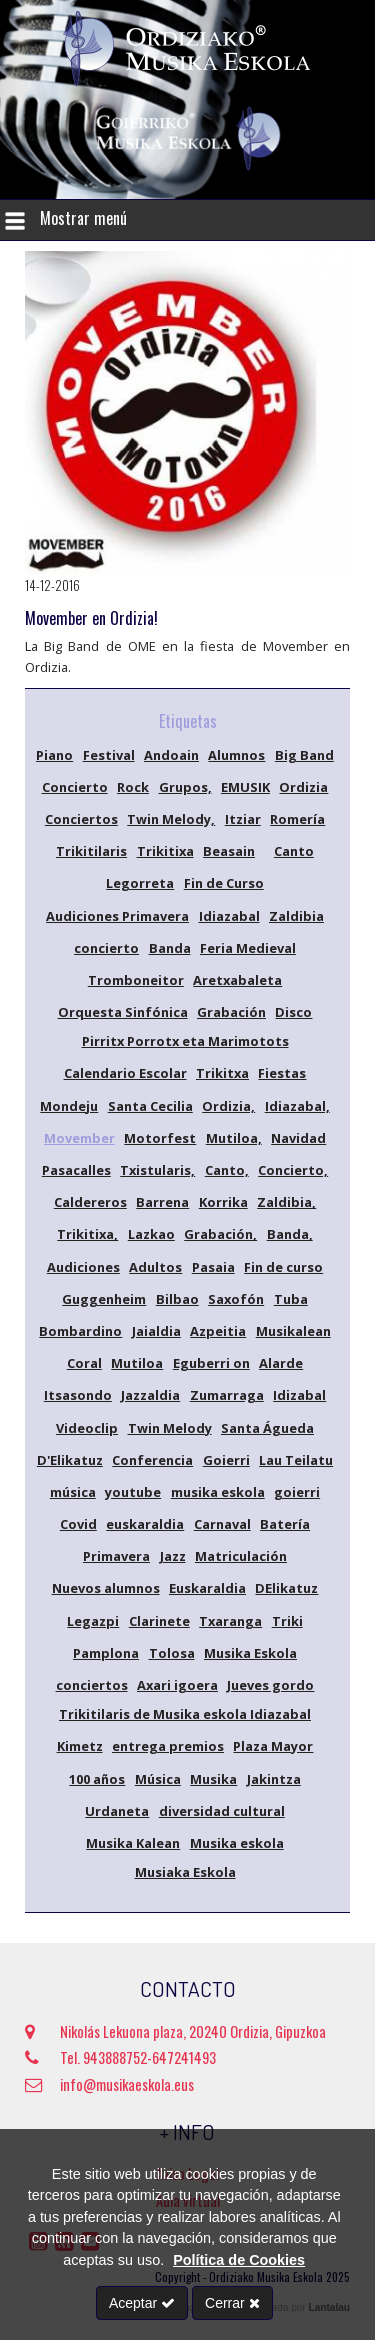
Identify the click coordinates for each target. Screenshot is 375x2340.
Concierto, (293, 1170)
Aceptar (142, 2303)
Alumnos (236, 755)
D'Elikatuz (70, 1460)
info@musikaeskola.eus (109, 2084)
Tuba (291, 1299)
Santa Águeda (267, 1428)
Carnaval (222, 1524)
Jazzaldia (150, 1395)
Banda (170, 948)
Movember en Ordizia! (91, 618)
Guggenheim (104, 1299)
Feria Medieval (248, 948)
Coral (84, 1363)
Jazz (173, 1556)
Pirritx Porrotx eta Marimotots (185, 1041)
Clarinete (159, 1621)
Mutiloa (137, 1363)
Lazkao (151, 1234)
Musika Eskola (250, 1653)
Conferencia (152, 1460)
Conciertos (81, 819)
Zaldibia (296, 916)
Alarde (281, 1363)
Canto (294, 851)
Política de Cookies (239, 2260)
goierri (297, 1492)
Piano (54, 755)
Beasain (229, 851)
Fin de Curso (224, 883)
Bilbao (177, 1299)
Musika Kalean (133, 1843)
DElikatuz (286, 1588)
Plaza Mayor (273, 1746)
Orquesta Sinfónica (123, 1012)
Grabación (231, 1012)
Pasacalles (76, 1170)
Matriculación (241, 1556)
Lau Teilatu (296, 1460)
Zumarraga (227, 1395)
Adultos (155, 1267)
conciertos (92, 1685)
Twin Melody (170, 1428)
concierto (106, 948)
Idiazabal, (297, 1106)
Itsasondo (78, 1395)
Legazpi (93, 1621)
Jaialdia (156, 1331)
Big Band (304, 755)
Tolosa (172, 1653)
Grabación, (220, 1234)
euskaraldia (145, 1524)
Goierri (226, 1460)
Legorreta (140, 883)
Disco (293, 1012)
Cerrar (232, 2303)
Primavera (116, 1556)
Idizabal (299, 1395)
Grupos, (185, 787)
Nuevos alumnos (106, 1588)
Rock (133, 787)
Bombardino (80, 1331)
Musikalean (293, 1331)
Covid (78, 1524)
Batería (285, 1524)
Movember (79, 1138)
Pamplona (106, 1653)
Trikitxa (222, 1073)
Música (158, 1779)
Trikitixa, (87, 1234)
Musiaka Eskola (185, 1872)
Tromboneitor (136, 980)
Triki (287, 1621)
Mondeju (69, 1106)
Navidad (298, 1138)
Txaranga (230, 1621)
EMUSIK (245, 787)
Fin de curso (283, 1267)
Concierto (75, 787)
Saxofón (236, 1299)
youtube (133, 1492)
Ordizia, (228, 1106)
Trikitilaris (91, 851)
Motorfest (160, 1138)
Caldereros (90, 1202)
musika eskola (218, 1492)
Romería (297, 819)
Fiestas (282, 1073)
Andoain (171, 755)
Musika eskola (237, 1843)
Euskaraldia (207, 1588)
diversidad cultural (222, 1811)
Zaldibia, (286, 1202)
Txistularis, (157, 1170)
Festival (109, 755)
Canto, (227, 1170)
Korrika (223, 1202)
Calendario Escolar (125, 1073)
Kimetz (80, 1746)
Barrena (162, 1202)
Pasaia (213, 1267)
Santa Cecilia (150, 1106)
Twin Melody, (171, 819)
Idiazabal (229, 916)
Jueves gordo (270, 1685)
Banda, (290, 1234)
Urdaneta (117, 1811)
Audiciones (83, 1267)
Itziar (243, 819)
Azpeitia (218, 1331)
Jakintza (274, 1779)
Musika (213, 1779)
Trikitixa (165, 851)
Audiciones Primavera (117, 916)
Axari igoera (177, 1685)
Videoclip (87, 1428)
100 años (97, 1779)
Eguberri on (211, 1363)
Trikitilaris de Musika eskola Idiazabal (185, 1714)
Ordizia (303, 787)
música (73, 1492)
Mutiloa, (234, 1138)
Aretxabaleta (237, 980)
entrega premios (168, 1746)
